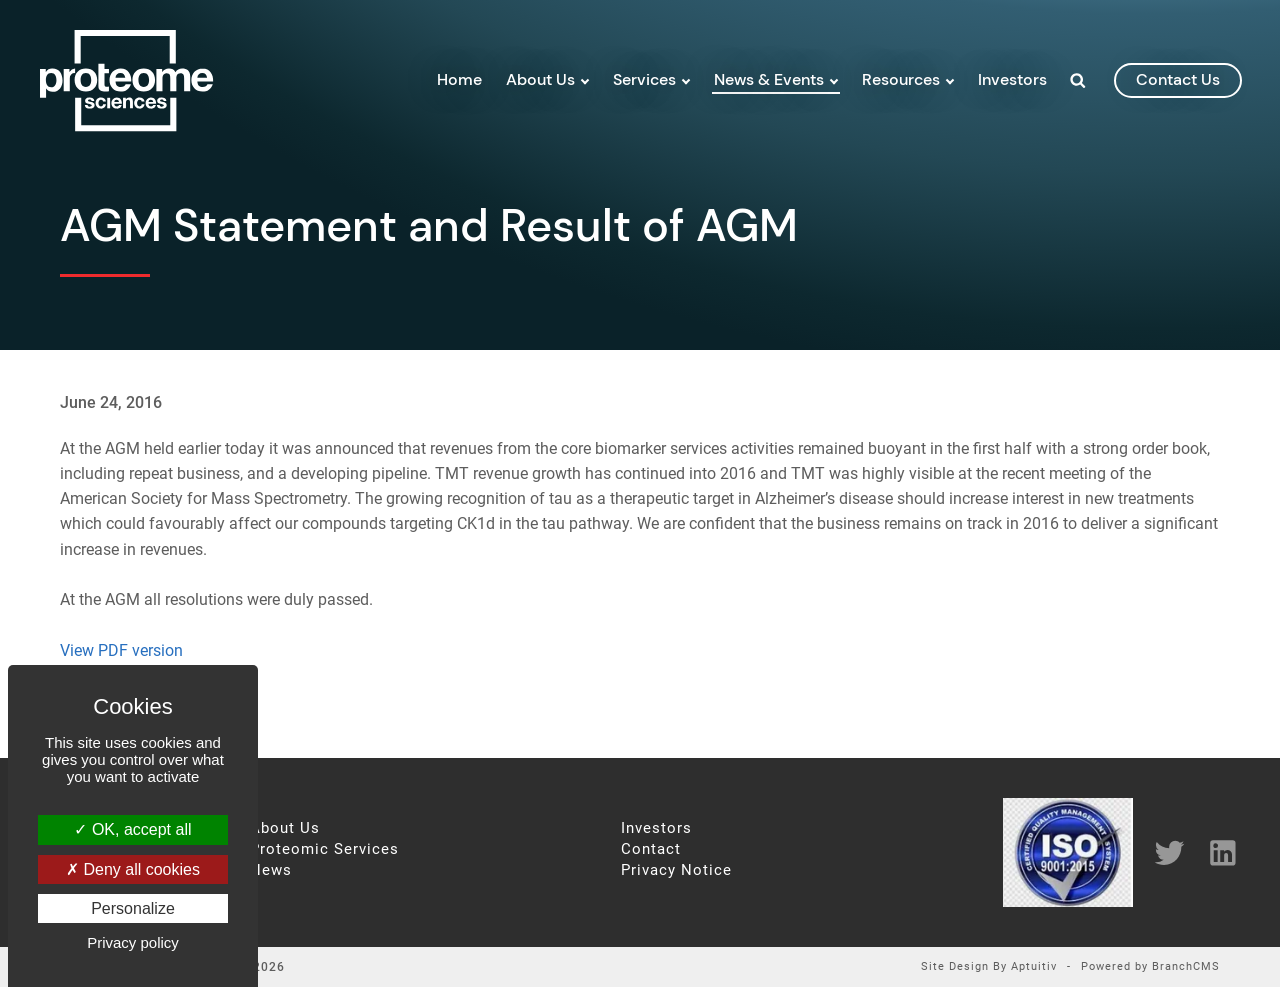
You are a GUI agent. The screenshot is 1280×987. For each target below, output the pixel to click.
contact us (1178, 79)
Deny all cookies (133, 869)
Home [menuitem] (459, 79)
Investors (656, 828)
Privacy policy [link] (133, 942)
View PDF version (121, 650)
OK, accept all (132, 829)
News (271, 870)
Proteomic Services (324, 849)
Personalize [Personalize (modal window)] (133, 908)
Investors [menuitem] (1012, 79)
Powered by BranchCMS (1150, 967)
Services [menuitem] (644, 79)
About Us (285, 828)
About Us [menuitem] (540, 79)
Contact (651, 849)
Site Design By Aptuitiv (989, 967)
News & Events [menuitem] (769, 79)
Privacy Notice (676, 870)
